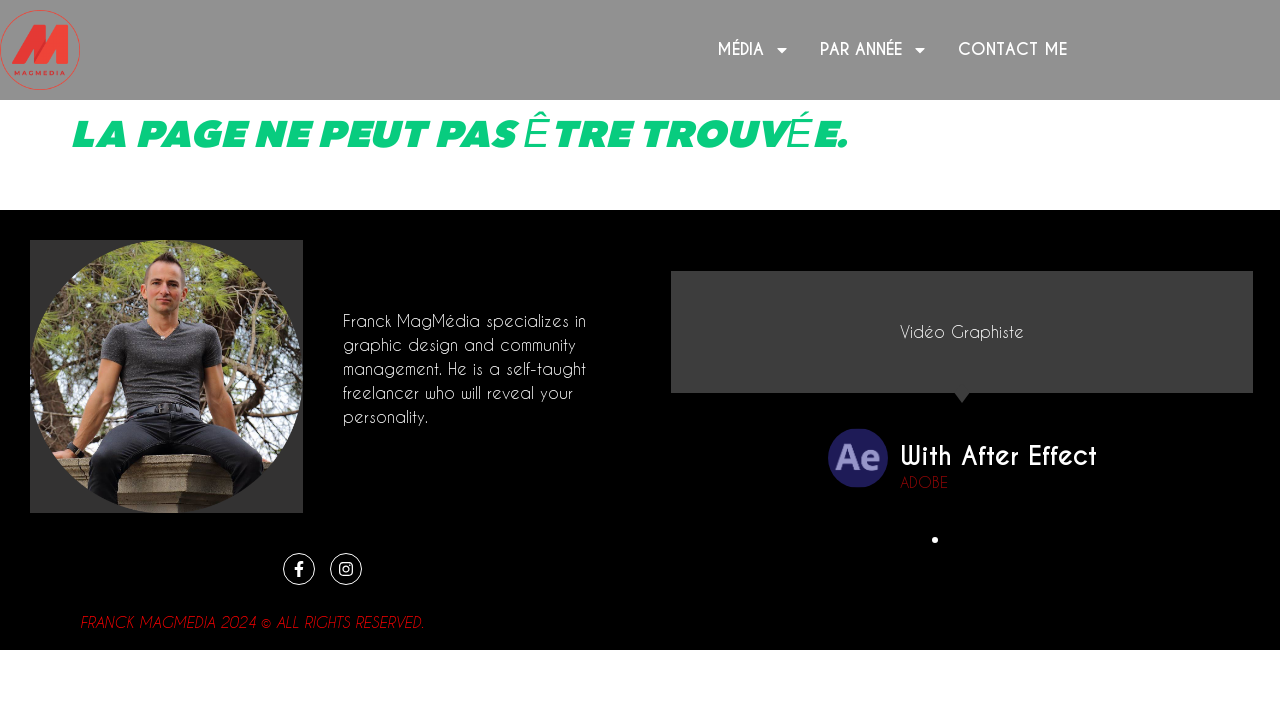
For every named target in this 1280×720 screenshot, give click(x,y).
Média (753, 50)
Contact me (1012, 49)
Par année (874, 50)
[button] (936, 540)
